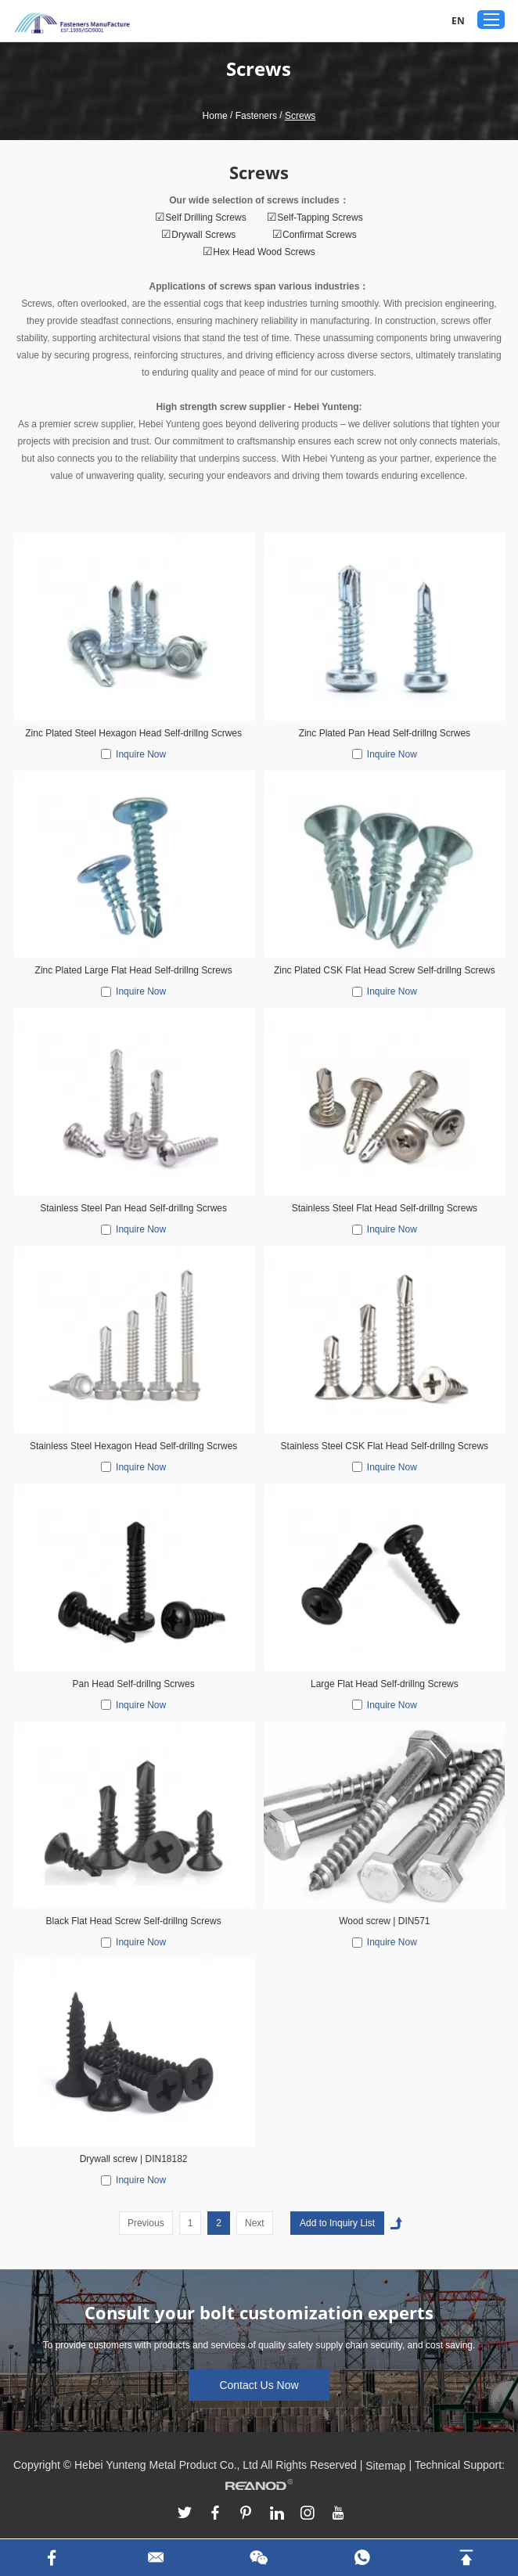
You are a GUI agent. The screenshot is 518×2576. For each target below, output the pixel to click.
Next (254, 2223)
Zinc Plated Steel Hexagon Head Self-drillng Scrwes (133, 733)
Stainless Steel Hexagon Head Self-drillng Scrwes (133, 1446)
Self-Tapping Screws (319, 217)
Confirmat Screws (319, 234)
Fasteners (256, 115)
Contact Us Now (258, 2385)
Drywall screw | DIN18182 (134, 2158)
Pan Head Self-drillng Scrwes (134, 1683)
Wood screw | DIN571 (384, 1921)
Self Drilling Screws (205, 217)
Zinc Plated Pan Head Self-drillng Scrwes (384, 733)
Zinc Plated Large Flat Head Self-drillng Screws (133, 970)
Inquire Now (141, 754)
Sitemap (385, 2465)
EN (458, 20)
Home (215, 115)
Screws (300, 115)
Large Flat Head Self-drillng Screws (385, 1683)
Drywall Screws (204, 234)
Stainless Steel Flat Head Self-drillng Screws (384, 1208)
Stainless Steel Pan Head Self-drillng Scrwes (133, 1208)
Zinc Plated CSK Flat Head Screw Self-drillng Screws (384, 970)
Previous (146, 2223)
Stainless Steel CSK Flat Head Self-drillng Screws (384, 1446)
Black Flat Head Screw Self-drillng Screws (133, 1921)
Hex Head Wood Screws (264, 251)
